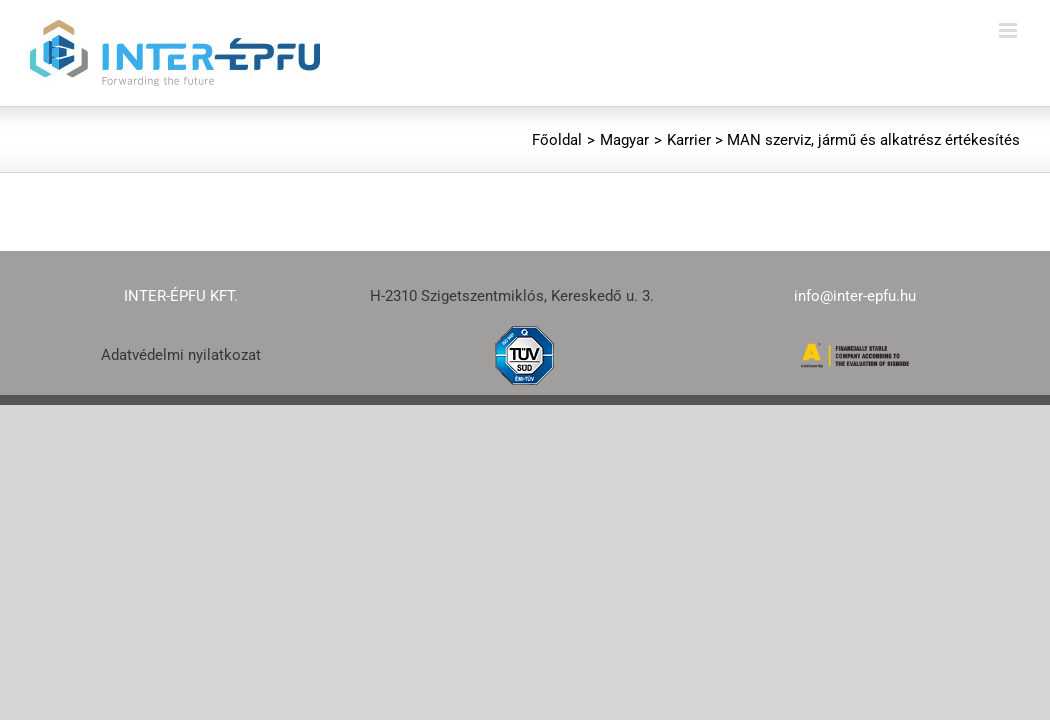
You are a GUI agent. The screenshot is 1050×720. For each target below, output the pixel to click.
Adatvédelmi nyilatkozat (181, 355)
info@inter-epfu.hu (855, 296)
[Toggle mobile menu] (1009, 30)
